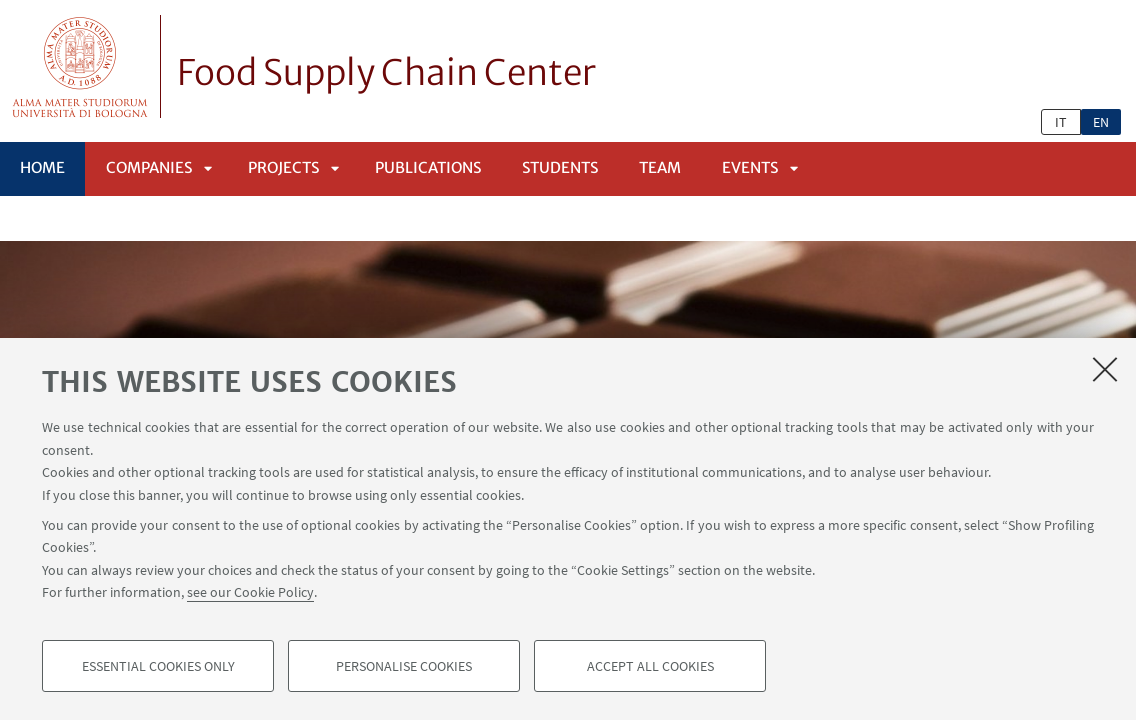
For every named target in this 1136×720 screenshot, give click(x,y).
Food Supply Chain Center (386, 73)
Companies (149, 167)
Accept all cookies (650, 666)
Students (560, 167)
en (1101, 122)
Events (750, 167)
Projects (283, 167)
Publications (428, 167)
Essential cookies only (158, 666)
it (1061, 122)
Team (660, 167)
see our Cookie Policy (250, 592)
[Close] (1105, 369)
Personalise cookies (404, 666)
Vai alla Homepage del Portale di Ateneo (80, 66)
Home (42, 167)
